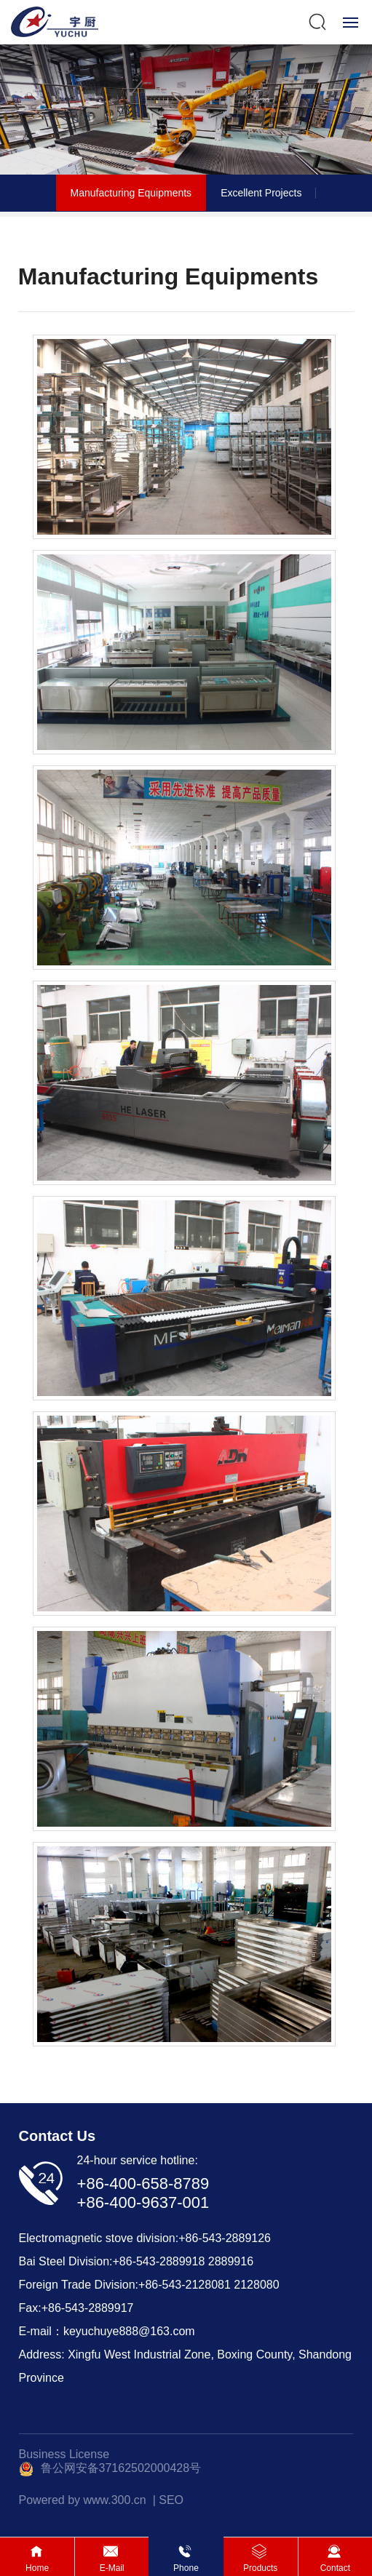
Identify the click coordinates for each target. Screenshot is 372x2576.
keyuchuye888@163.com (129, 2331)
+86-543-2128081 (184, 2284)
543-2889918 (170, 2261)
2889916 (230, 2261)
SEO (171, 2500)
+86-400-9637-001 (143, 2202)
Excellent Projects (261, 193)
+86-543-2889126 (224, 2238)
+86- (124, 2261)
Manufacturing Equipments (131, 193)
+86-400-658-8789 (143, 2183)
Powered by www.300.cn (82, 2500)
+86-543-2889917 (87, 2308)
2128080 (256, 2284)
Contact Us (57, 2136)
